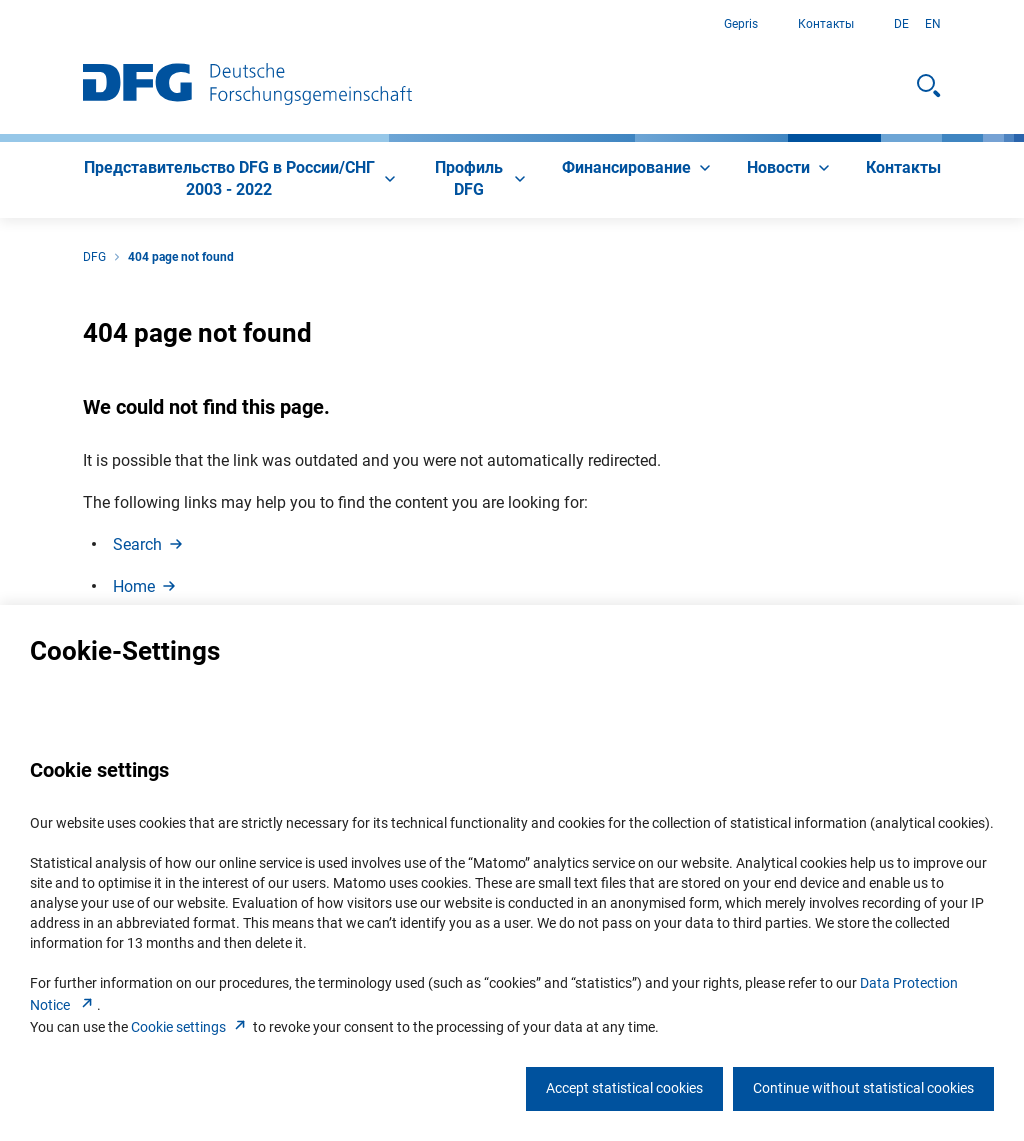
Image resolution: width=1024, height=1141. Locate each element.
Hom (146, 586)
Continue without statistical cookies (863, 1088)
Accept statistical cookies (624, 1088)
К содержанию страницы (0, 24)
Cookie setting (190, 1027)
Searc (149, 544)
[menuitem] (241, 180)
